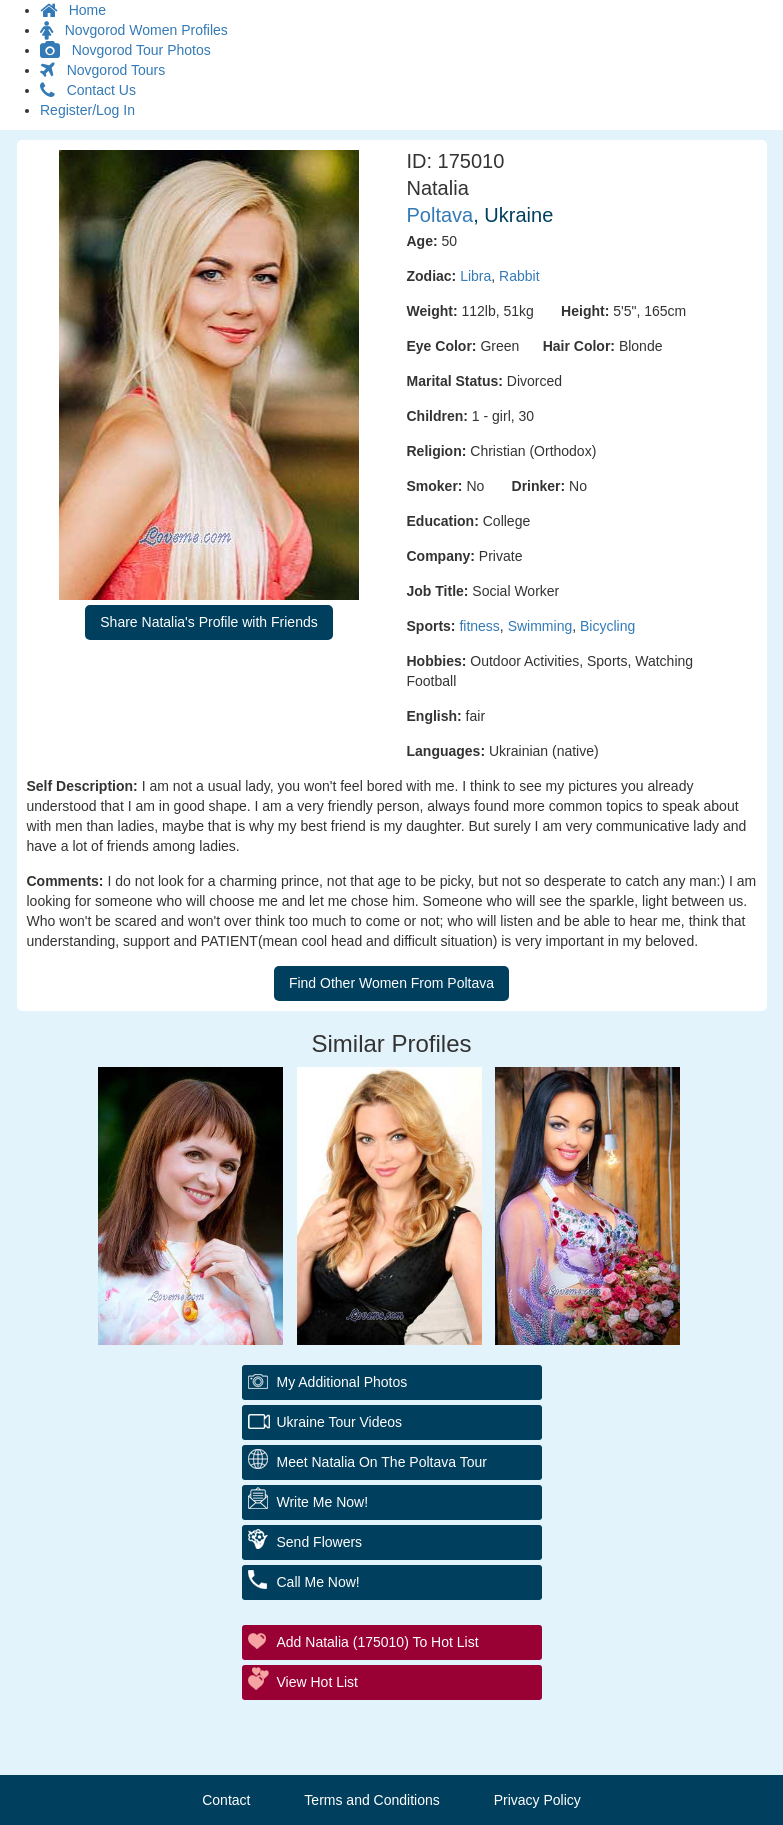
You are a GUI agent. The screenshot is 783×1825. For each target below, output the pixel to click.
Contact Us (88, 90)
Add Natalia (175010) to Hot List (378, 1642)
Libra (475, 276)
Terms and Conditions (371, 1800)
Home (73, 10)
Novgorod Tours (102, 70)
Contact (226, 1800)
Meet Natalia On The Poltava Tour (382, 1462)
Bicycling (607, 626)
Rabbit (519, 276)
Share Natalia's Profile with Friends (208, 622)
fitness (479, 626)
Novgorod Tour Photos (125, 50)
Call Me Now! (318, 1582)
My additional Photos (342, 1382)
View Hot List (317, 1682)
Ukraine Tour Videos (340, 1422)
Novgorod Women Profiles (134, 30)
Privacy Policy (537, 1800)
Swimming (540, 626)
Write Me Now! (323, 1502)
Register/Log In (87, 110)
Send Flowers (320, 1542)
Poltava (440, 215)
